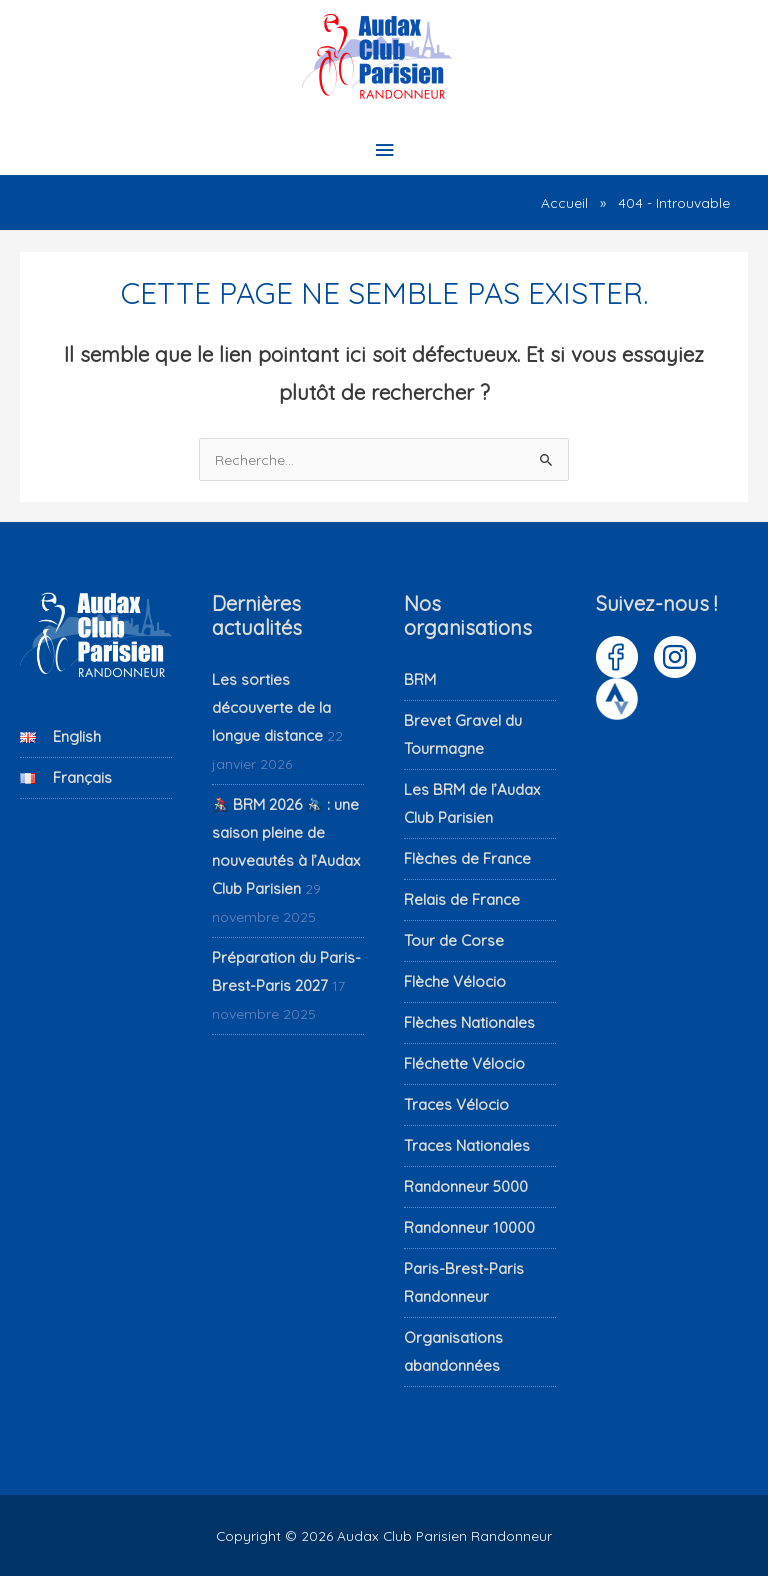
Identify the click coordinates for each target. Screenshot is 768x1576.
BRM (420, 679)
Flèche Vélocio (455, 981)
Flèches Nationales (469, 1022)
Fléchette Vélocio (464, 1063)
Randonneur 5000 (466, 1186)
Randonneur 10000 (469, 1227)
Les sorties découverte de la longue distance (271, 707)
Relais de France (462, 899)
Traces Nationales (467, 1145)
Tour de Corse (454, 940)
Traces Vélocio (456, 1104)
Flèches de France (467, 858)
